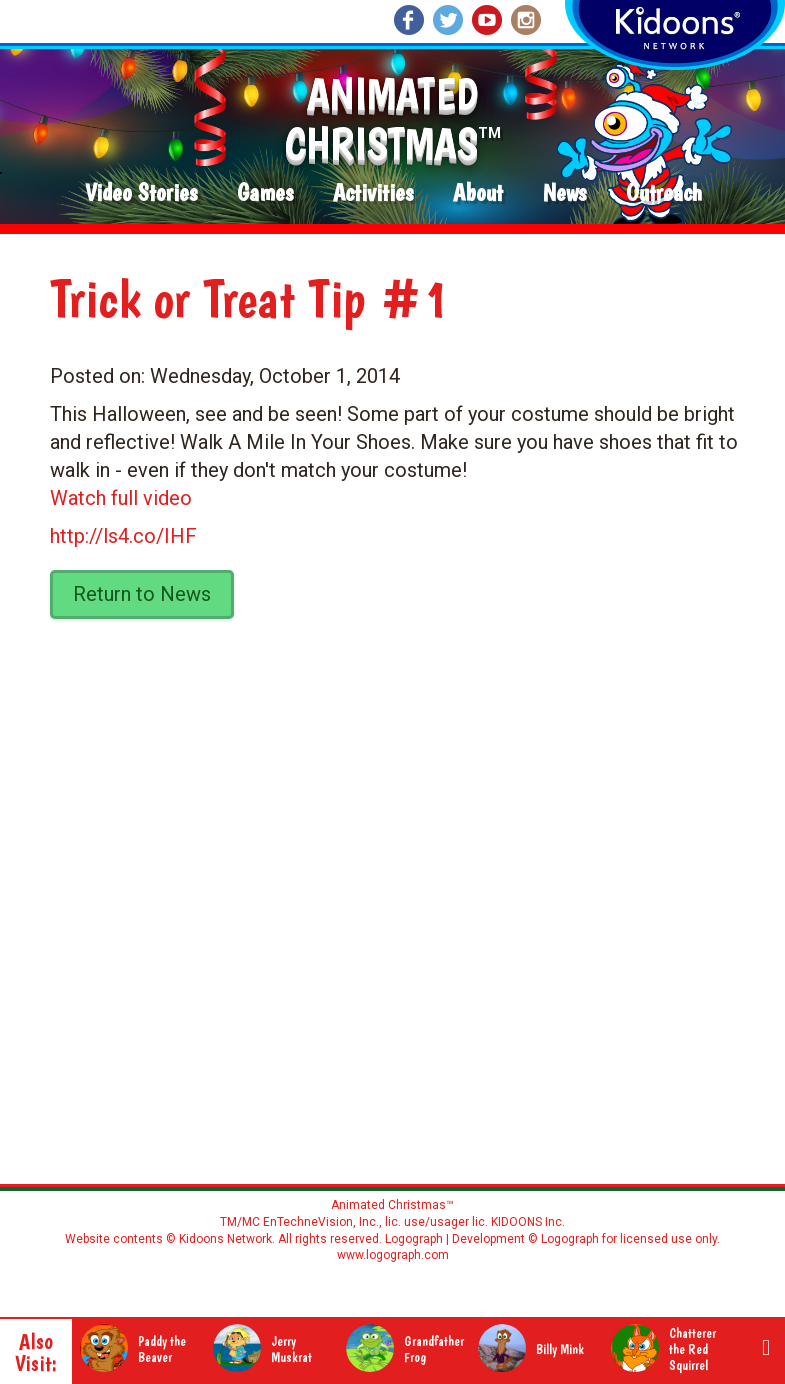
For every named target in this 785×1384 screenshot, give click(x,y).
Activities (373, 193)
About (478, 193)
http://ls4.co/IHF (123, 536)
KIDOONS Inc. (528, 1222)
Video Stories (141, 193)
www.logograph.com (393, 1255)
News (564, 193)
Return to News (142, 594)
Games (265, 193)
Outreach (664, 193)
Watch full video (121, 498)
